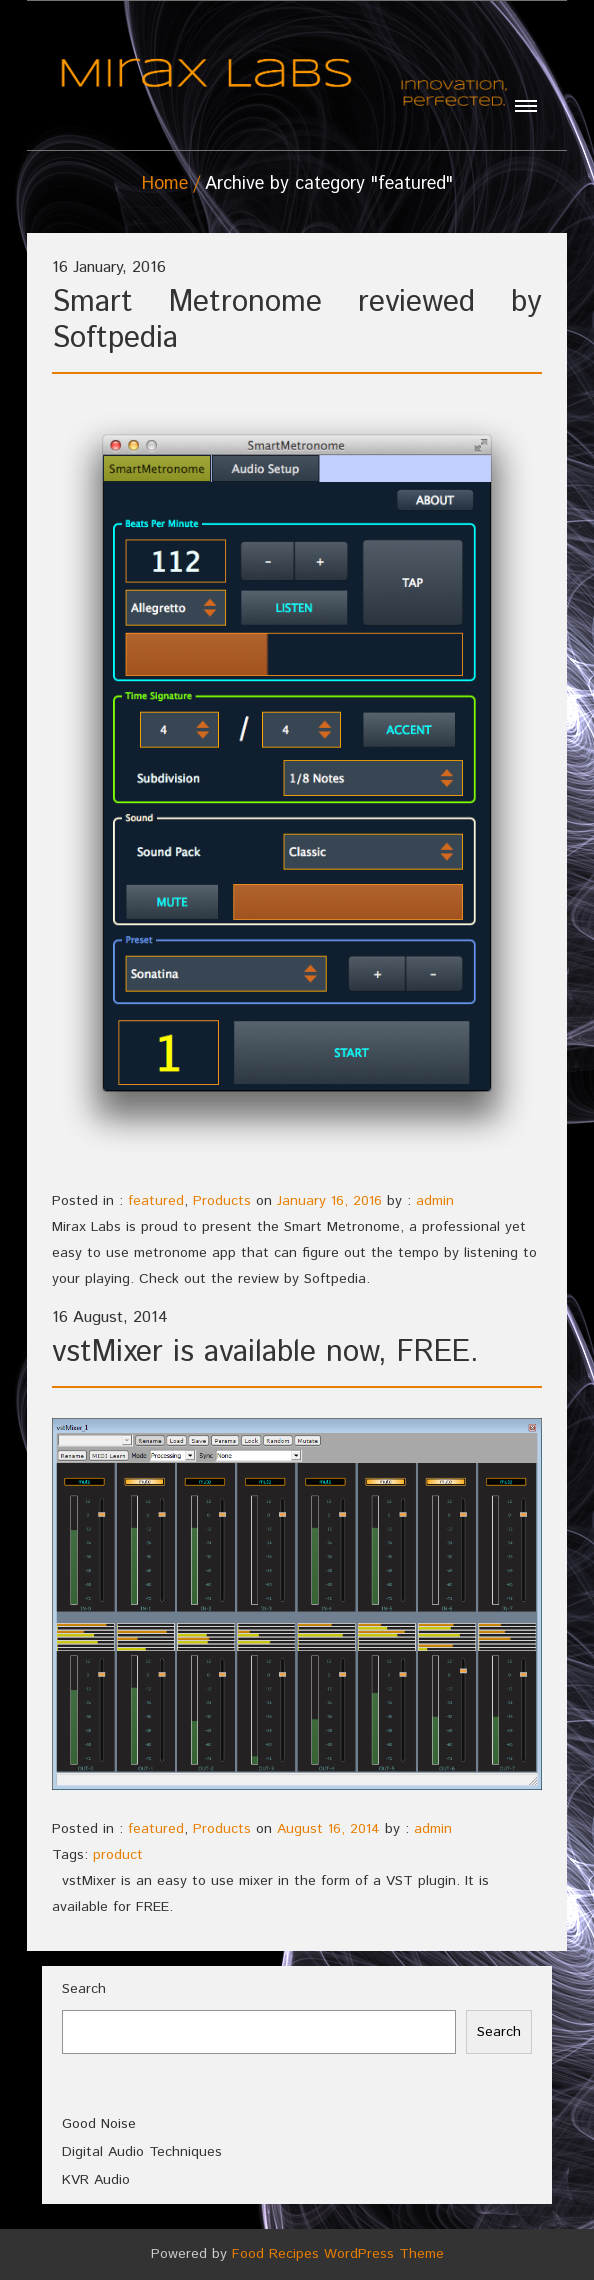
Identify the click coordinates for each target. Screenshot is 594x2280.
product (118, 1855)
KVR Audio (96, 2180)
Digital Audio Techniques (142, 2152)
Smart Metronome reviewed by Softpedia (297, 320)
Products (222, 1201)
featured (156, 1201)
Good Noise (99, 2124)
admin (435, 1201)
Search (84, 1989)
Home (165, 184)
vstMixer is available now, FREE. (265, 1352)
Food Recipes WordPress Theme (338, 2254)
